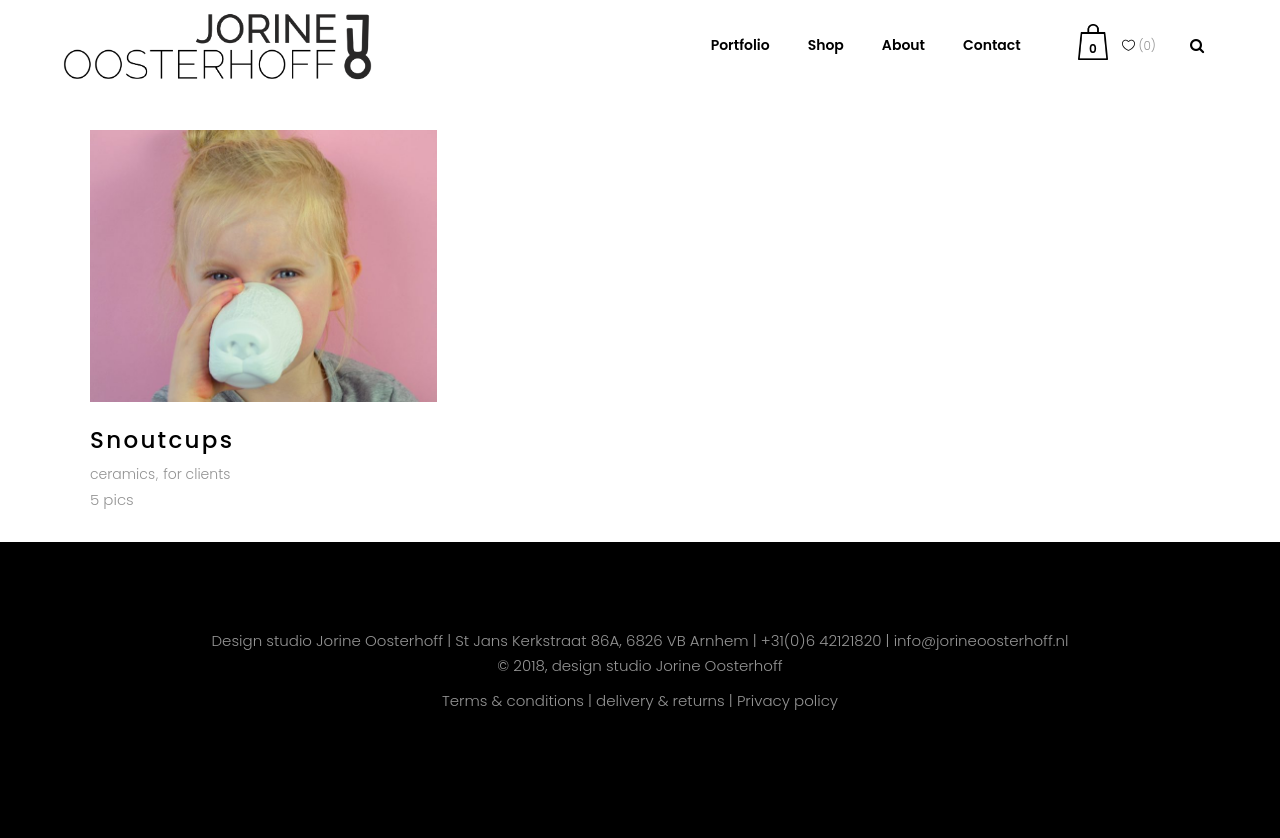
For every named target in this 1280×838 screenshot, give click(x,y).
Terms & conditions (513, 700)
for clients (196, 474)
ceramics (122, 474)
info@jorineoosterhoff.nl (981, 640)
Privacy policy (787, 700)
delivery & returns (660, 700)
